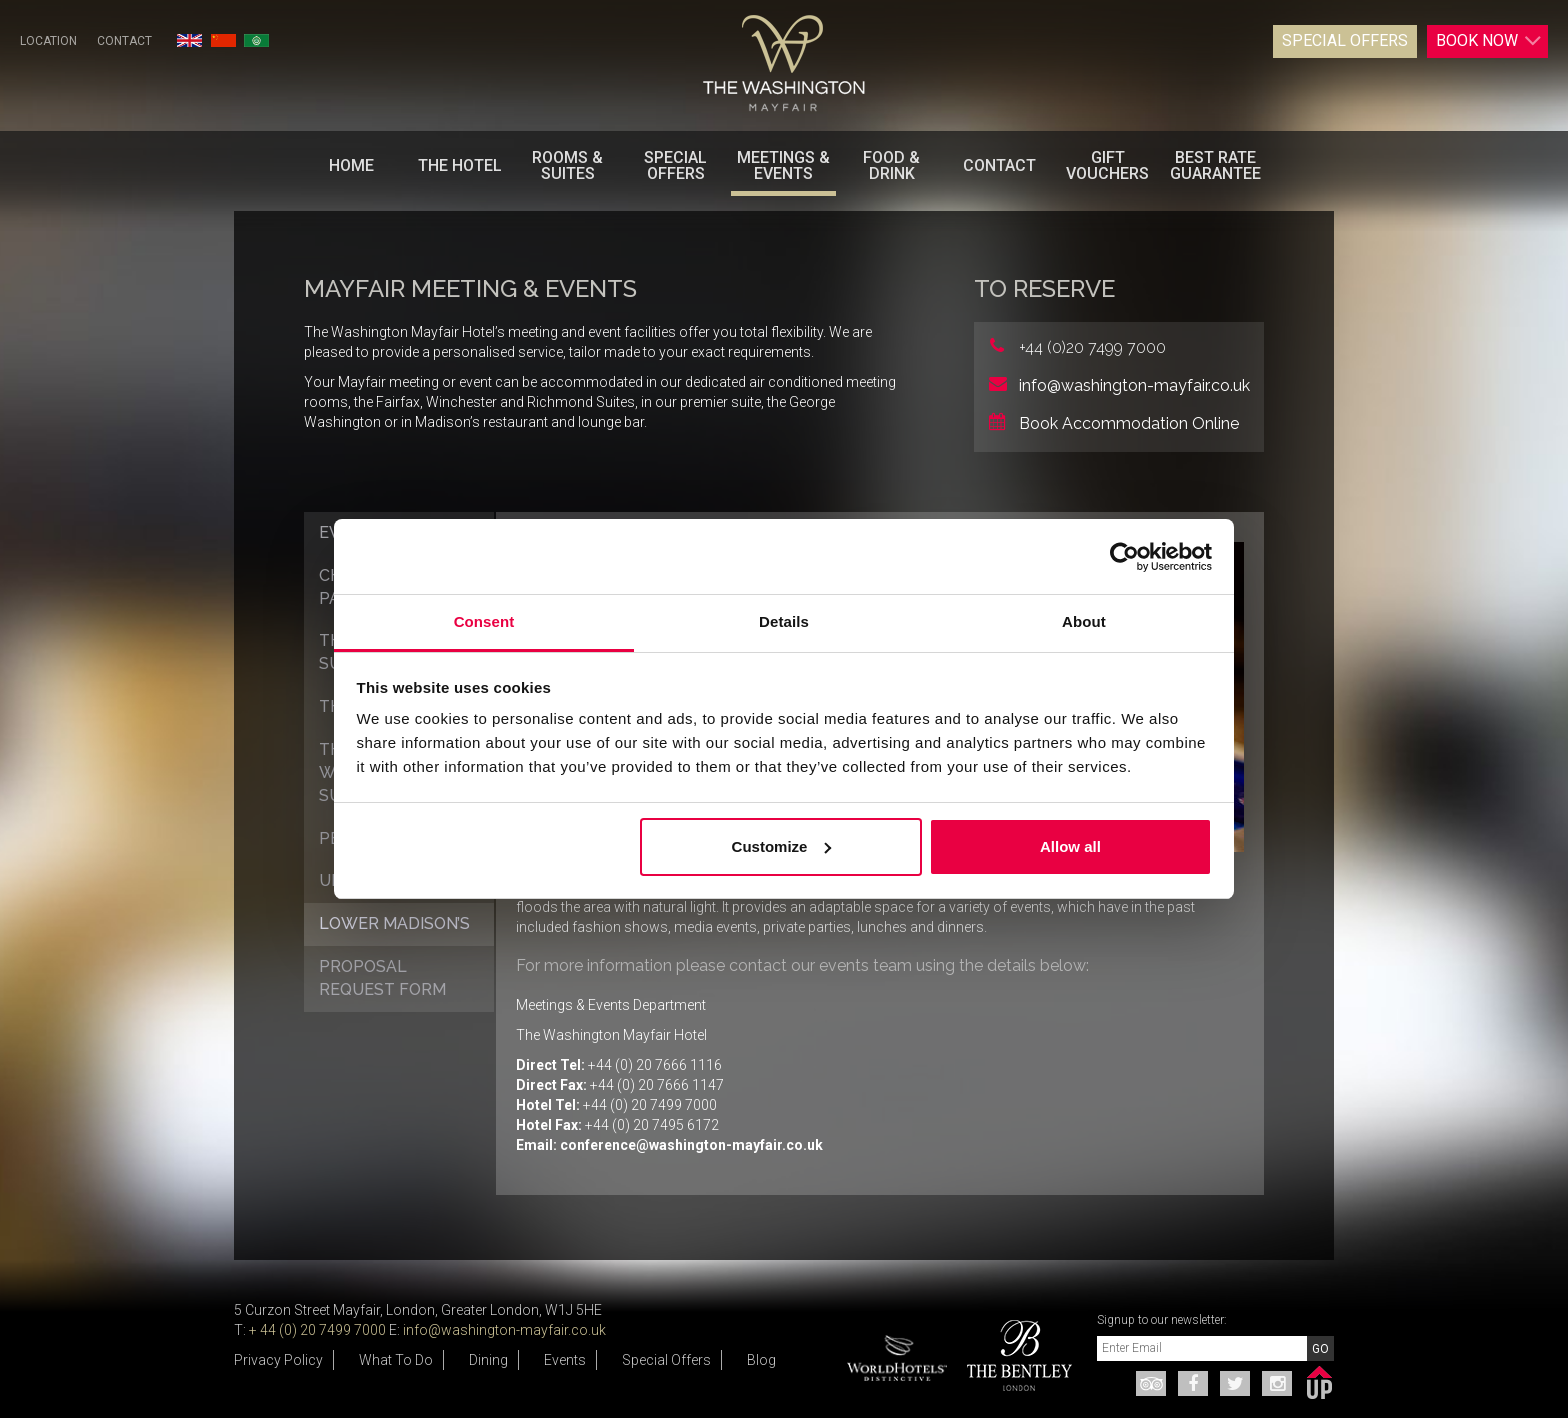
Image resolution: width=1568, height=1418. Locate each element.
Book (1489, 41)
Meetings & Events (783, 165)
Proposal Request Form (382, 978)
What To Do (396, 1360)
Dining (488, 1360)
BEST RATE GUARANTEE (1215, 165)
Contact (124, 41)
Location (48, 41)
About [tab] (1084, 621)
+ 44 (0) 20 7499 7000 (317, 1330)
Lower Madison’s (394, 923)
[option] (1012, 1355)
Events (565, 1360)
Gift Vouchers (1107, 165)
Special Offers (1345, 40)
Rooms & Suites (567, 165)
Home (351, 165)
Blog (761, 1360)
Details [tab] (784, 621)
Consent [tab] (484, 621)
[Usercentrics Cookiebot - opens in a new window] (1124, 557)
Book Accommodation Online (1129, 423)
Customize (782, 846)
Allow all (1070, 846)
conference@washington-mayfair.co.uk (691, 1145)
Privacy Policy (278, 1360)
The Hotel (460, 165)
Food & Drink (891, 165)
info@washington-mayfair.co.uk (1134, 385)
